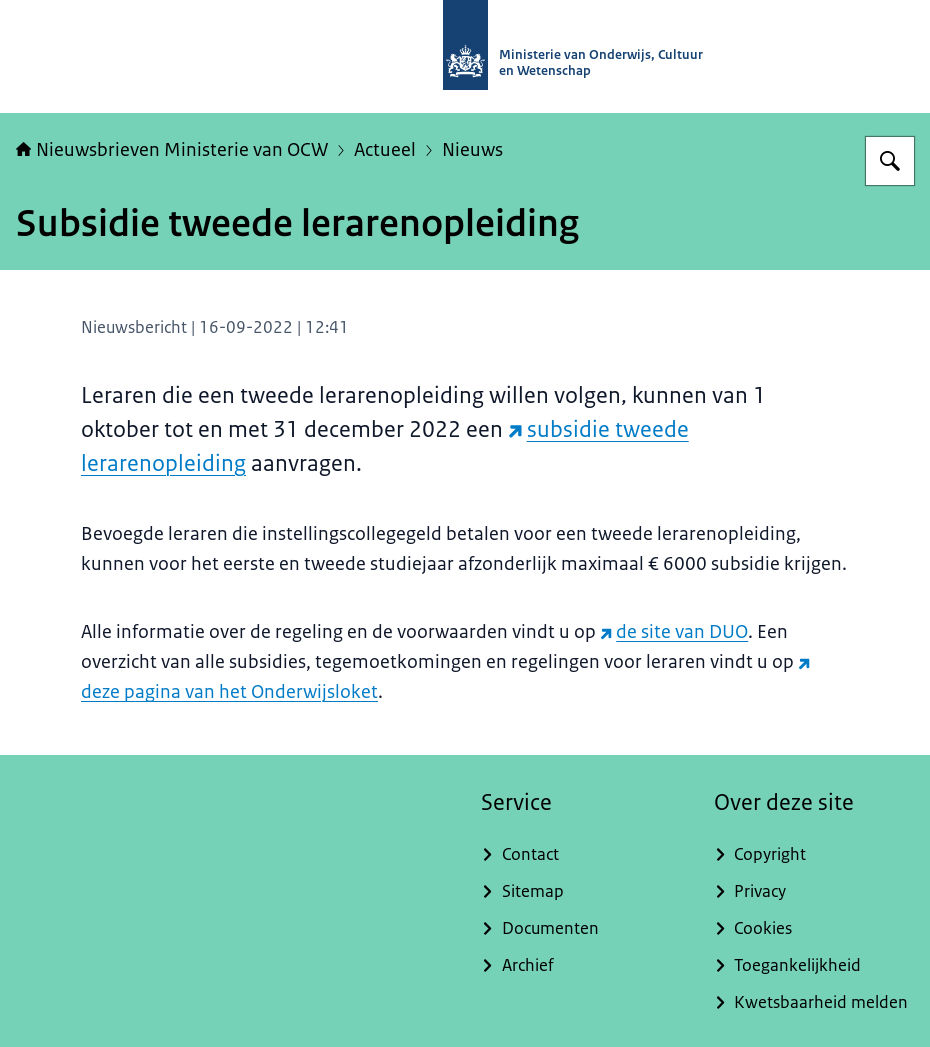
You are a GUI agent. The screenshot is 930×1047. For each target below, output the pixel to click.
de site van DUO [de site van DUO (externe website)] (674, 632)
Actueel (385, 150)
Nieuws (472, 150)
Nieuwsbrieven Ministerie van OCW (172, 150)
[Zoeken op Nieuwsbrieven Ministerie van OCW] (890, 161)
